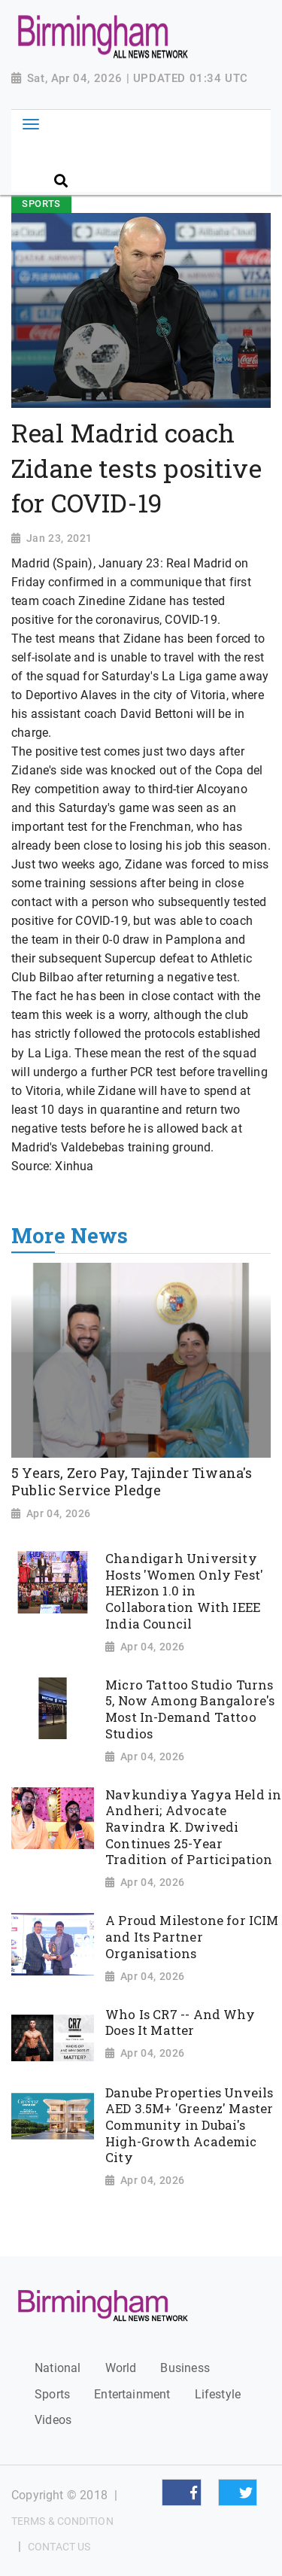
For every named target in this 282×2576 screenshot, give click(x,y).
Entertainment (132, 2394)
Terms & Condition (62, 2521)
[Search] (158, 154)
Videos (53, 2420)
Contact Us (59, 2547)
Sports (52, 2394)
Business (184, 2368)
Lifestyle (218, 2394)
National (57, 2368)
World (121, 2368)
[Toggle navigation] (30, 124)
